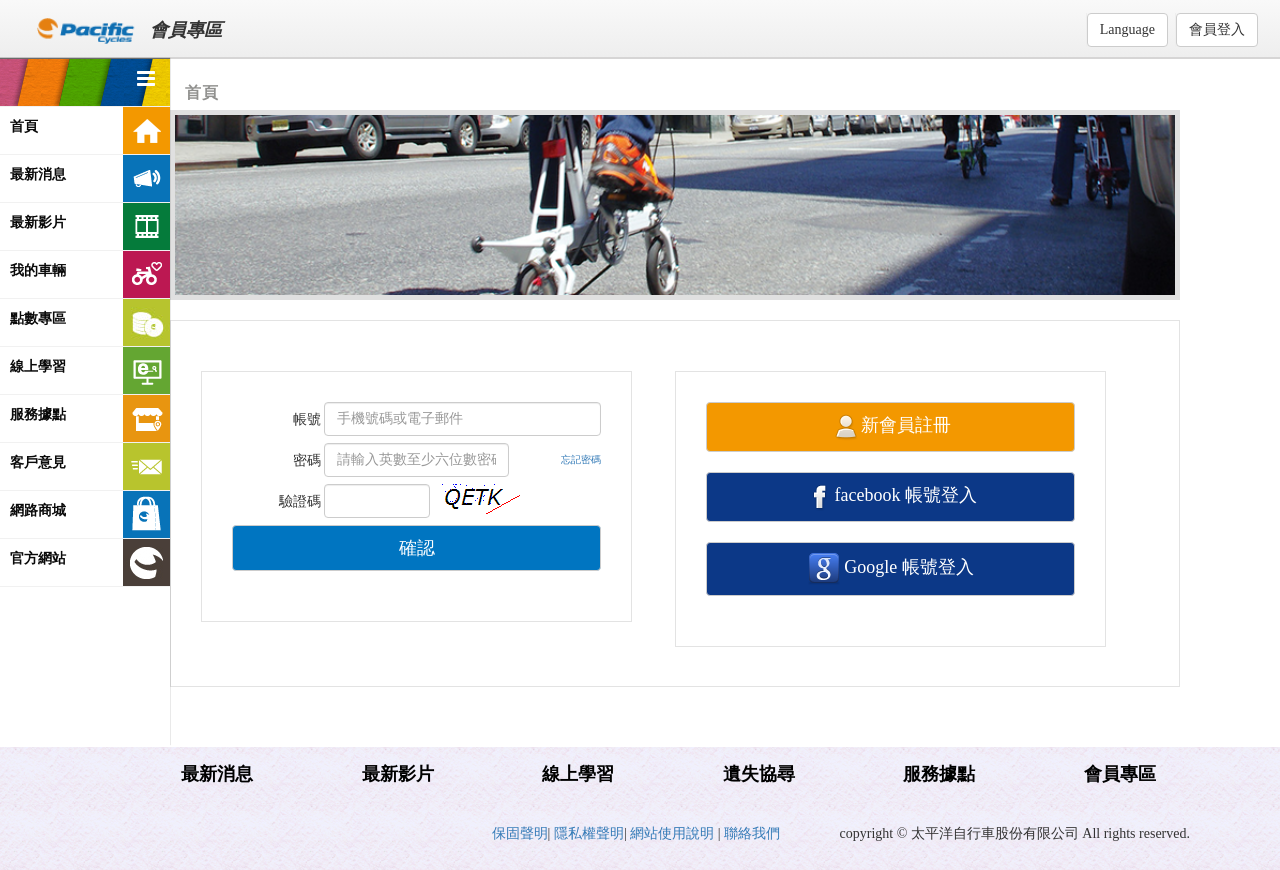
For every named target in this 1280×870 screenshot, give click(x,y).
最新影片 (90, 226)
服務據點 (90, 418)
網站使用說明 (674, 833)
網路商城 (90, 514)
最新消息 (90, 178)
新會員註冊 (891, 427)
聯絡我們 (752, 833)
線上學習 (90, 370)
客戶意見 (90, 466)
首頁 (90, 130)
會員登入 (1217, 29)
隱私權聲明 (589, 833)
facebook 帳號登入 (891, 497)
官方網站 (90, 562)
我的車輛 (90, 274)
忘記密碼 (581, 459)
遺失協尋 (759, 774)
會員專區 (1120, 774)
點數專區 (90, 322)
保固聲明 (520, 833)
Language (1127, 29)
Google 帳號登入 (891, 569)
